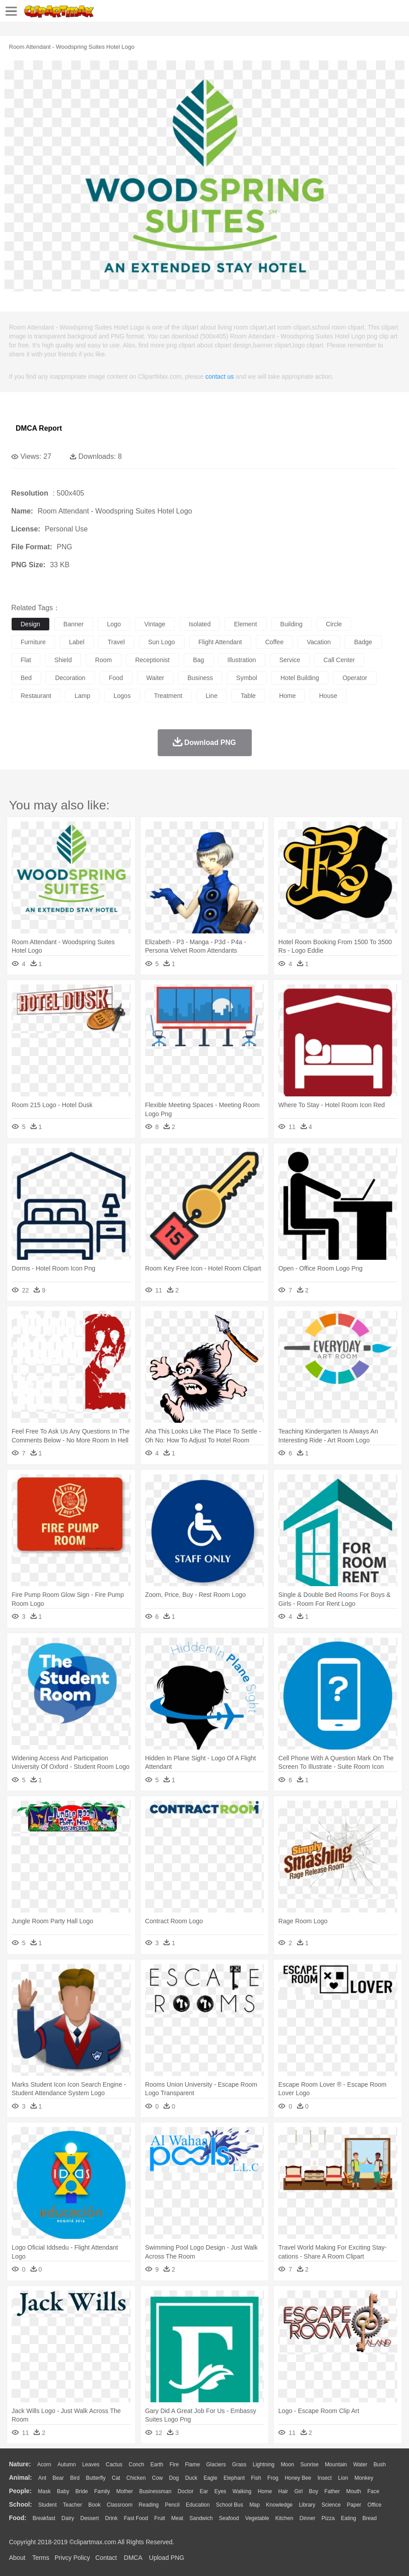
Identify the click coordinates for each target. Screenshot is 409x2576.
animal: (20, 2477)
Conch (136, 2464)
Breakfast (44, 2518)
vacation (319, 642)
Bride (81, 2491)
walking (241, 2491)
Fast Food (136, 2518)
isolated (200, 624)
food (116, 677)
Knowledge (279, 2505)
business (200, 677)
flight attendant (220, 642)
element (245, 624)
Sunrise (310, 2464)
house (328, 695)
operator (354, 677)
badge (363, 642)
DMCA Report (39, 428)
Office (374, 2505)
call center (339, 659)
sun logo (161, 642)
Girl (298, 2491)
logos (122, 695)
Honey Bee (297, 2478)
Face (373, 2491)
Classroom (119, 2505)
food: (17, 2517)
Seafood (229, 2518)
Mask (44, 2491)
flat (26, 659)
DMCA (133, 2557)
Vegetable (257, 2518)
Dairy (67, 2518)
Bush (380, 2464)
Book (94, 2505)
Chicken (136, 2478)
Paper (354, 2505)
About (17, 2557)
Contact (106, 2557)
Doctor (186, 2491)
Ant (42, 2478)
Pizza (328, 2518)
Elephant (234, 2478)
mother (124, 2491)
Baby (63, 2491)
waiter (155, 677)
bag (198, 659)
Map (255, 2505)
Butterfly (96, 2478)
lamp (82, 695)
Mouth (353, 2491)
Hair (283, 2491)
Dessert (89, 2518)
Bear (58, 2478)
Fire (174, 2464)
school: (20, 2504)
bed (26, 677)
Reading (149, 2505)
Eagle (210, 2478)
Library (307, 2505)
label (76, 642)
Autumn (66, 2464)
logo (114, 624)
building (291, 624)
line (211, 695)
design (30, 624)
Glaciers (216, 2464)
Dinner (307, 2518)
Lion (343, 2478)
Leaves (90, 2464)
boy (314, 2491)
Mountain (336, 2464)
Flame (192, 2464)
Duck (191, 2478)
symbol (246, 677)
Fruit (159, 2518)
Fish (256, 2478)
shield (63, 659)
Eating (348, 2518)
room (103, 659)
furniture (33, 642)
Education (198, 2505)
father (332, 2491)
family (102, 2491)
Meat (177, 2518)
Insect (325, 2478)
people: (20, 2491)
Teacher (72, 2505)
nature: (20, 2464)
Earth (157, 2464)
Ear (204, 2491)
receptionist (152, 659)
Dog (174, 2478)
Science (331, 2505)
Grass (239, 2464)
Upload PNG (167, 2557)
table (248, 695)
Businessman (155, 2491)
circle (334, 624)
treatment (168, 695)
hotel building (299, 677)
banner (74, 624)
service (289, 659)
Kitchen (284, 2518)
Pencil (172, 2505)
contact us (219, 376)
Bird (74, 2478)
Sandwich (201, 2518)
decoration (70, 677)
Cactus (114, 2464)
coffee (274, 642)
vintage (154, 624)
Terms (40, 2557)
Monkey (363, 2478)
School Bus (229, 2505)
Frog (273, 2478)
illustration (242, 659)
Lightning (264, 2464)
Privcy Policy (72, 2557)
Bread (369, 2518)
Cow (157, 2478)
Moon (287, 2464)
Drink (111, 2518)
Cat (116, 2478)
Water (360, 2464)
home (287, 695)
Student (47, 2505)
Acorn (44, 2464)
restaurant (36, 695)
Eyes (220, 2491)
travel (116, 642)
